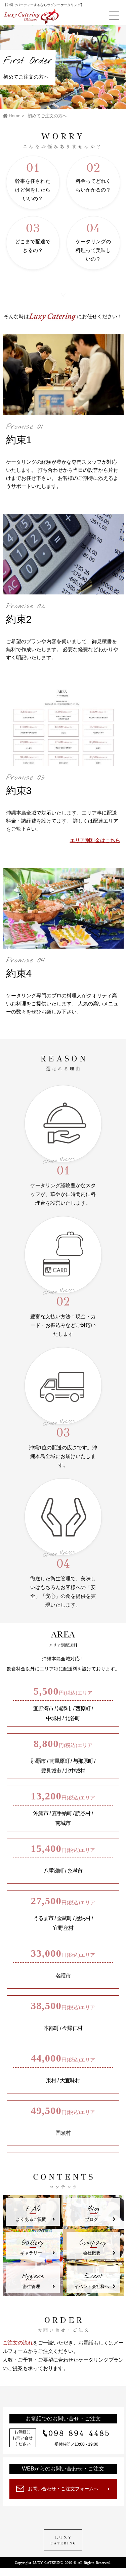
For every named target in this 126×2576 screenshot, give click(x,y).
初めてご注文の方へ (47, 115)
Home (11, 115)
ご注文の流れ (18, 2342)
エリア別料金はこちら (95, 840)
